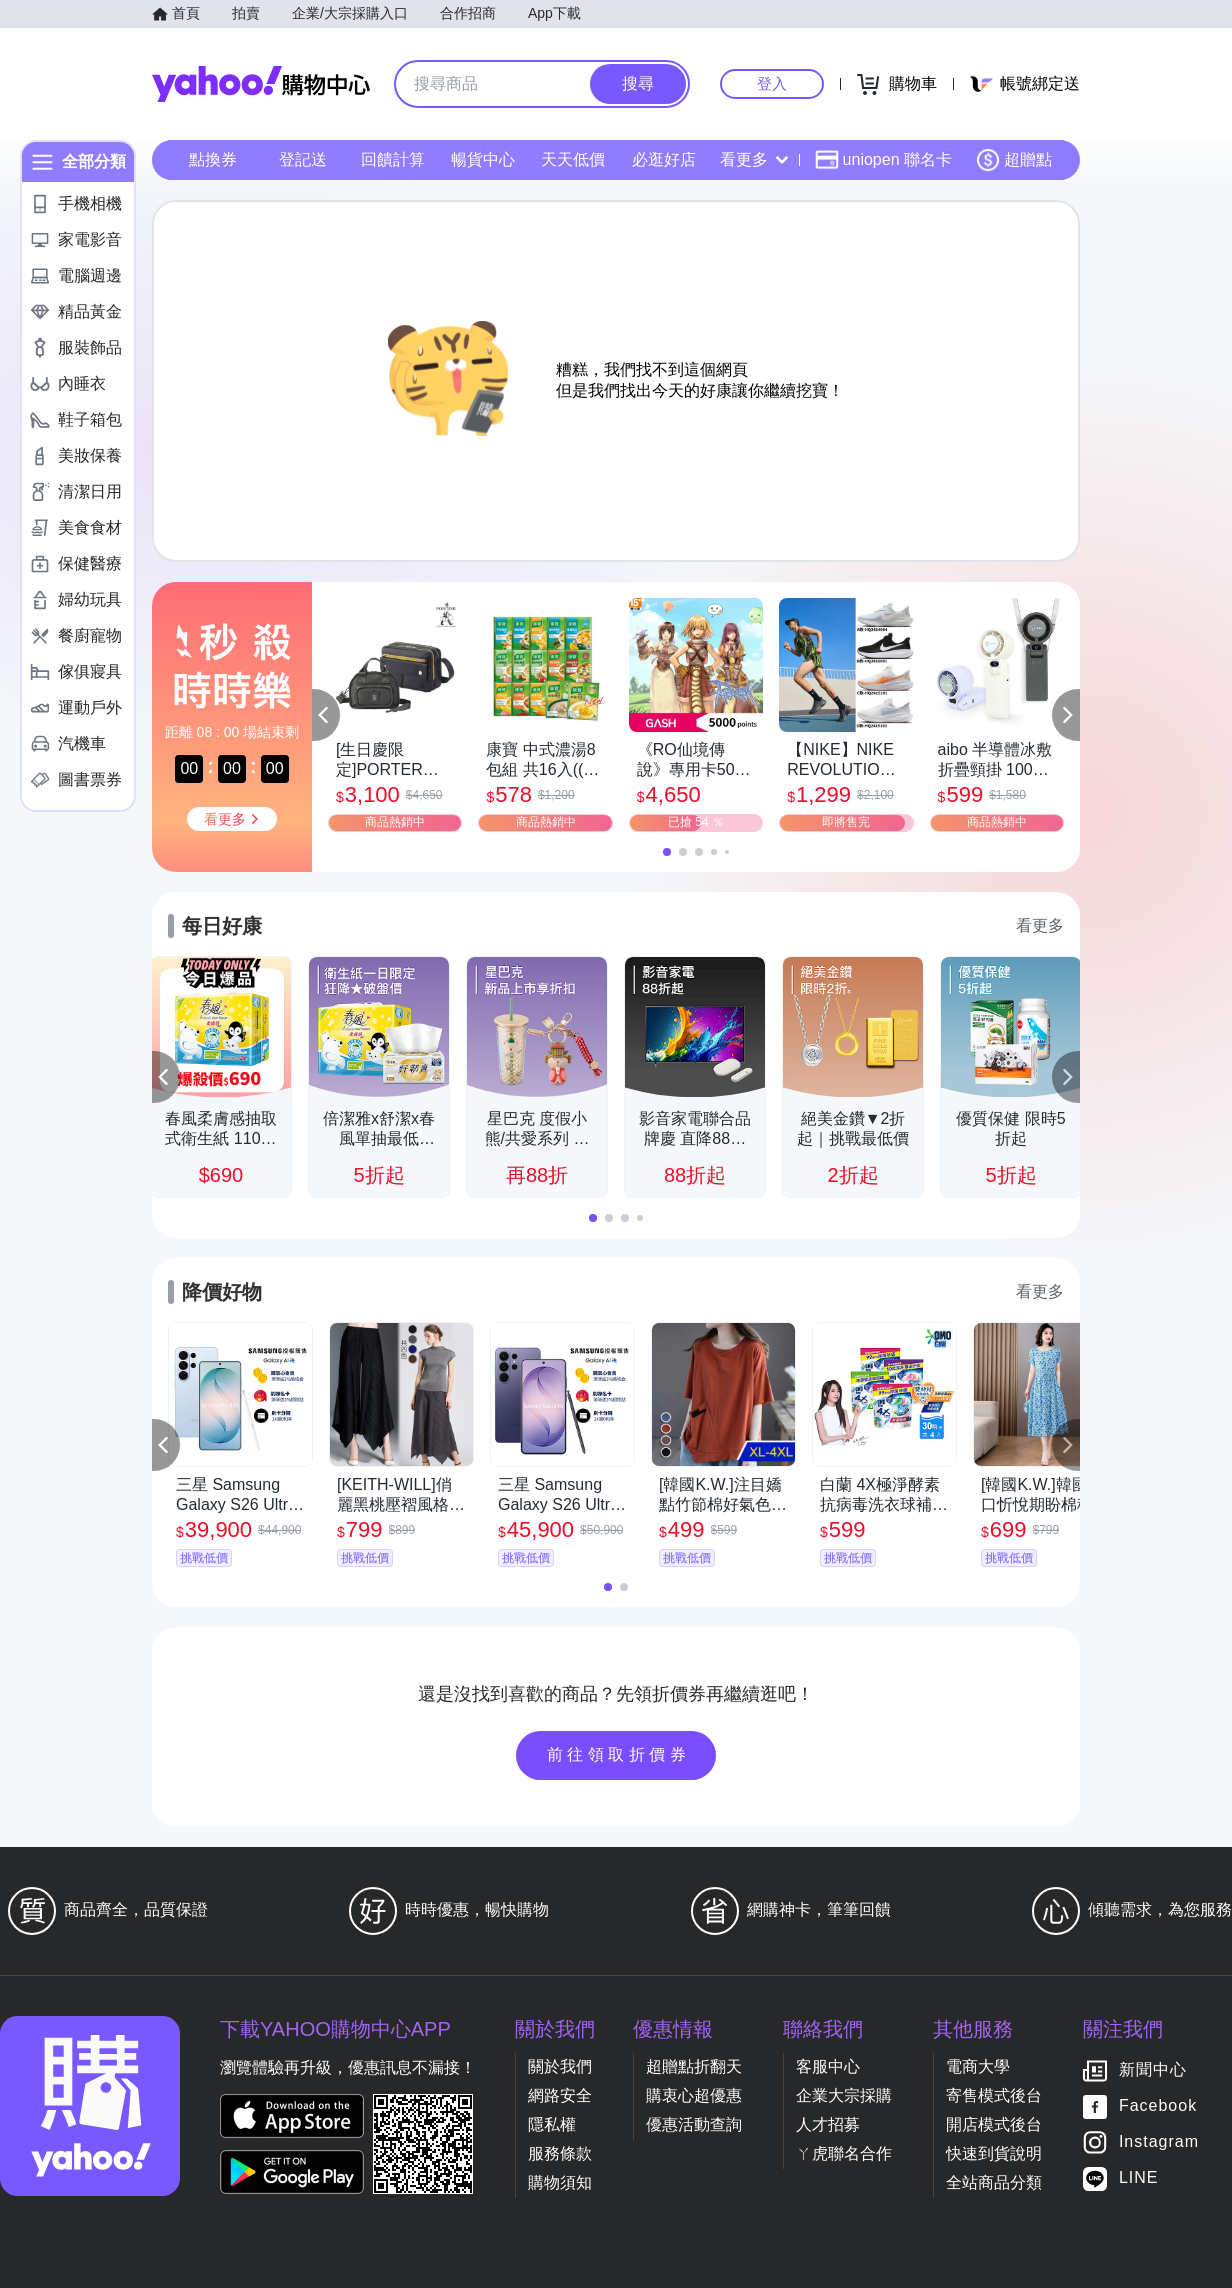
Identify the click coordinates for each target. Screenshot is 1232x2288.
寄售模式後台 (994, 2095)
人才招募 (828, 2124)
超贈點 (1014, 160)
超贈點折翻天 (694, 2066)
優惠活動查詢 (694, 2124)
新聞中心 (1153, 2070)
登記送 (303, 159)
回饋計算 (393, 159)
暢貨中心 (483, 159)
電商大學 (978, 2066)
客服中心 (828, 2066)
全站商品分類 (994, 2182)
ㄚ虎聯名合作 (844, 2153)
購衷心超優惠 (694, 2095)
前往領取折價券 (619, 1754)
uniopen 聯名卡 (883, 160)
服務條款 (560, 2153)
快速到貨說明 (994, 2153)
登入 (772, 83)
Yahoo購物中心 (261, 84)
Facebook (1158, 2106)
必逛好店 (664, 159)
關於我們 (560, 2066)
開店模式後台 (994, 2124)
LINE (1139, 2178)
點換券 (213, 159)
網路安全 (560, 2095)
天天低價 (573, 159)
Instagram (1159, 2142)
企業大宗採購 (844, 2095)
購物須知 (560, 2182)
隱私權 (552, 2124)
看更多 (754, 159)
